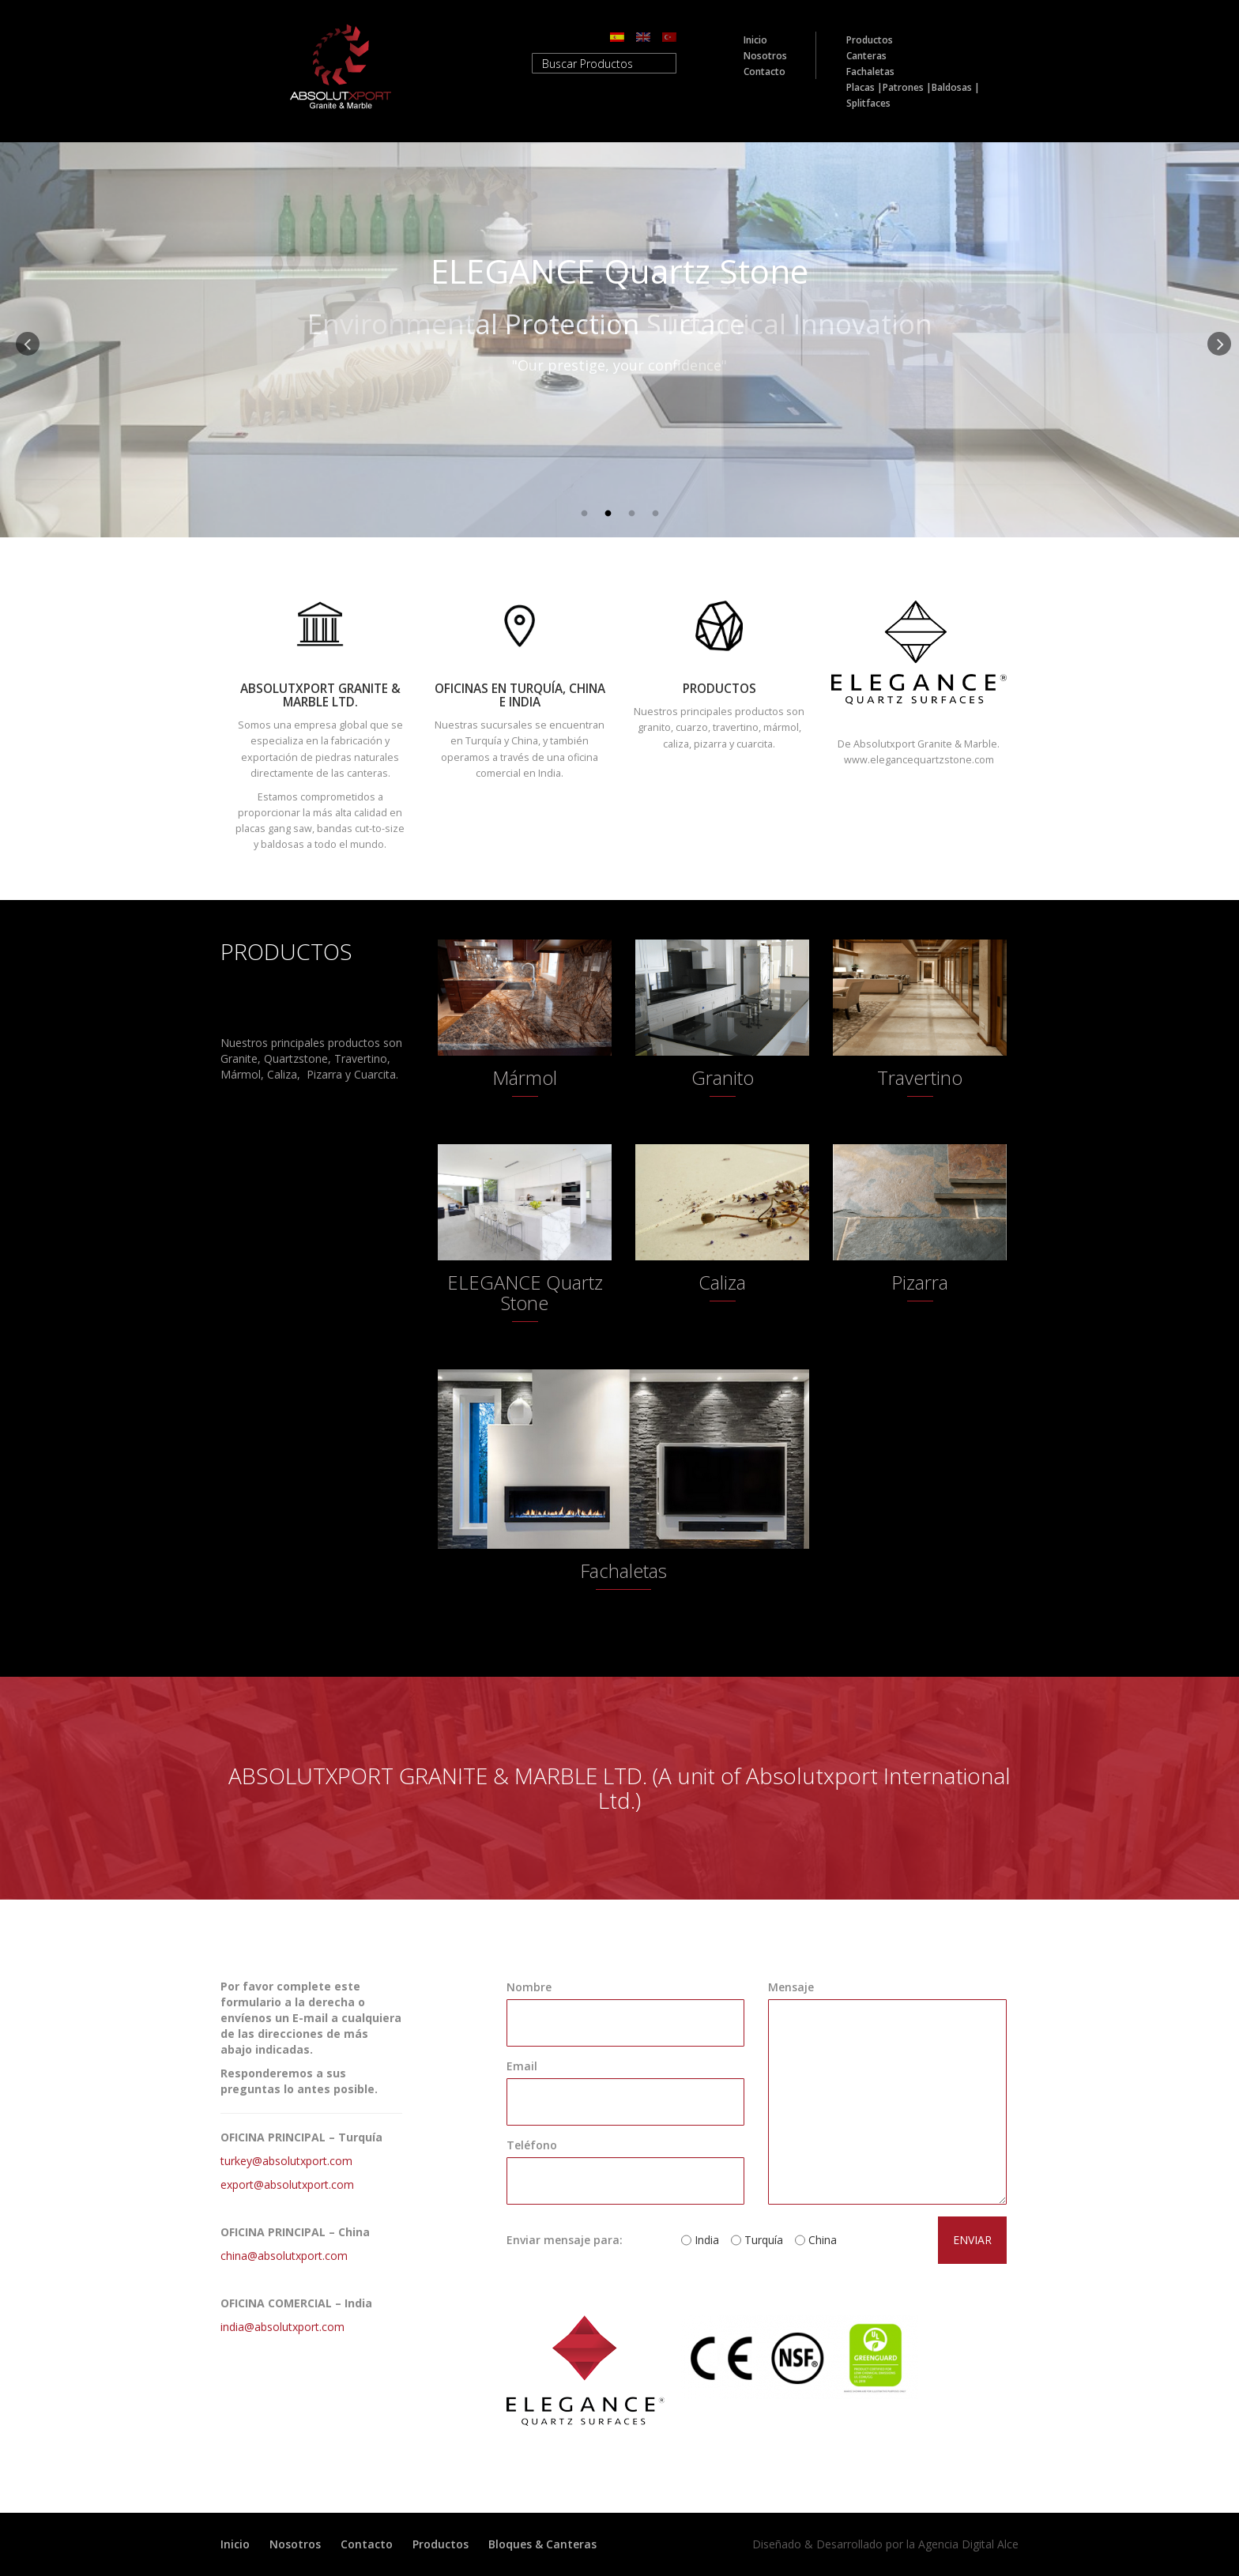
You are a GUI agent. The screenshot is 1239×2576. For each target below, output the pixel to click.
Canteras (866, 55)
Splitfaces (868, 103)
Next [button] (1215, 340)
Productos (869, 40)
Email (522, 2065)
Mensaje (791, 1986)
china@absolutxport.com (284, 2255)
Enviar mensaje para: (565, 2239)
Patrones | (907, 87)
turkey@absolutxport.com (286, 2160)
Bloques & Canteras (542, 2544)
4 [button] (655, 514)
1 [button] (584, 514)
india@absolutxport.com (282, 2326)
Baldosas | (956, 87)
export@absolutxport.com (287, 2184)
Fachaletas (870, 71)
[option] (619, 339)
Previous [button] (24, 340)
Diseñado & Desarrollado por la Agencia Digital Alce (885, 2544)
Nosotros (765, 55)
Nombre (529, 1986)
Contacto (764, 71)
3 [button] (631, 514)
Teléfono (532, 2144)
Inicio (755, 40)
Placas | (864, 87)
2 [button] (608, 514)
